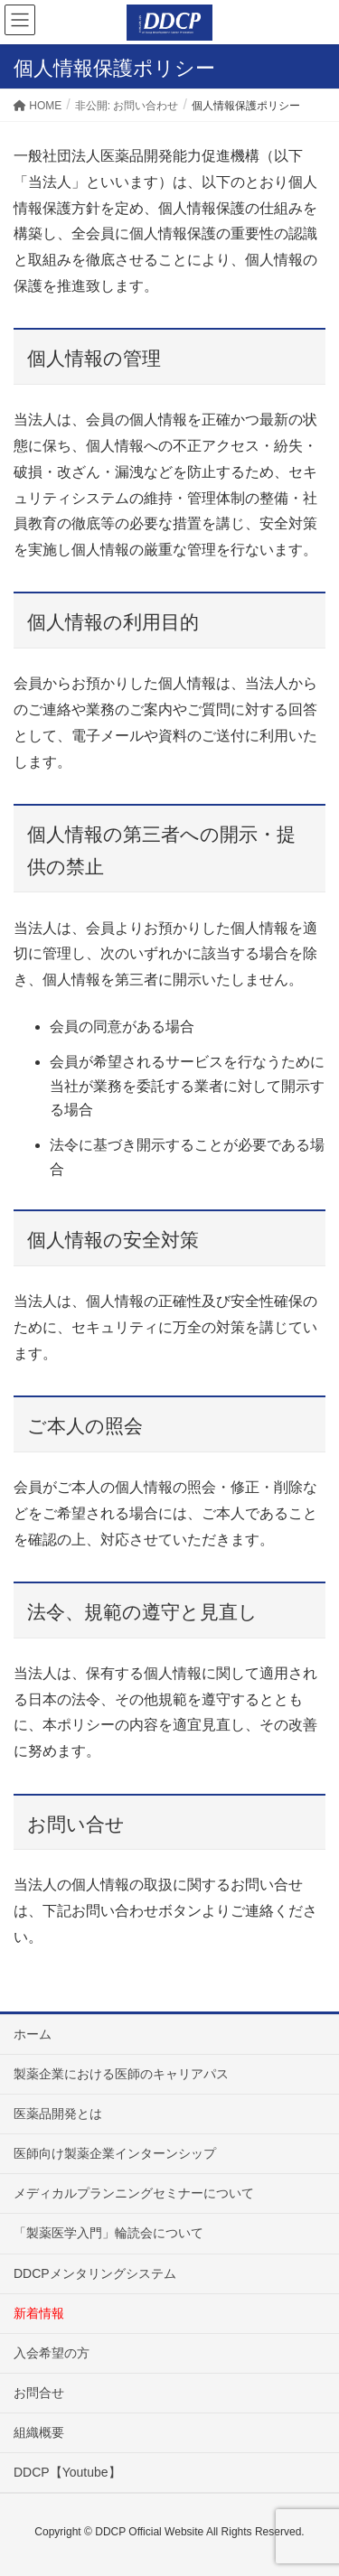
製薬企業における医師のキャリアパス (121, 2074)
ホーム (33, 2034)
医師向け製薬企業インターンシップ (115, 2153)
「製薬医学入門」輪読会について (108, 2233)
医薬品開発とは (58, 2113)
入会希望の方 (51, 2353)
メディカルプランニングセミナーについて (134, 2193)
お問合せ (39, 2392)
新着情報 (39, 2313)
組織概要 (39, 2432)
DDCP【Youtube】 (67, 2472)
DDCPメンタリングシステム (95, 2273)
